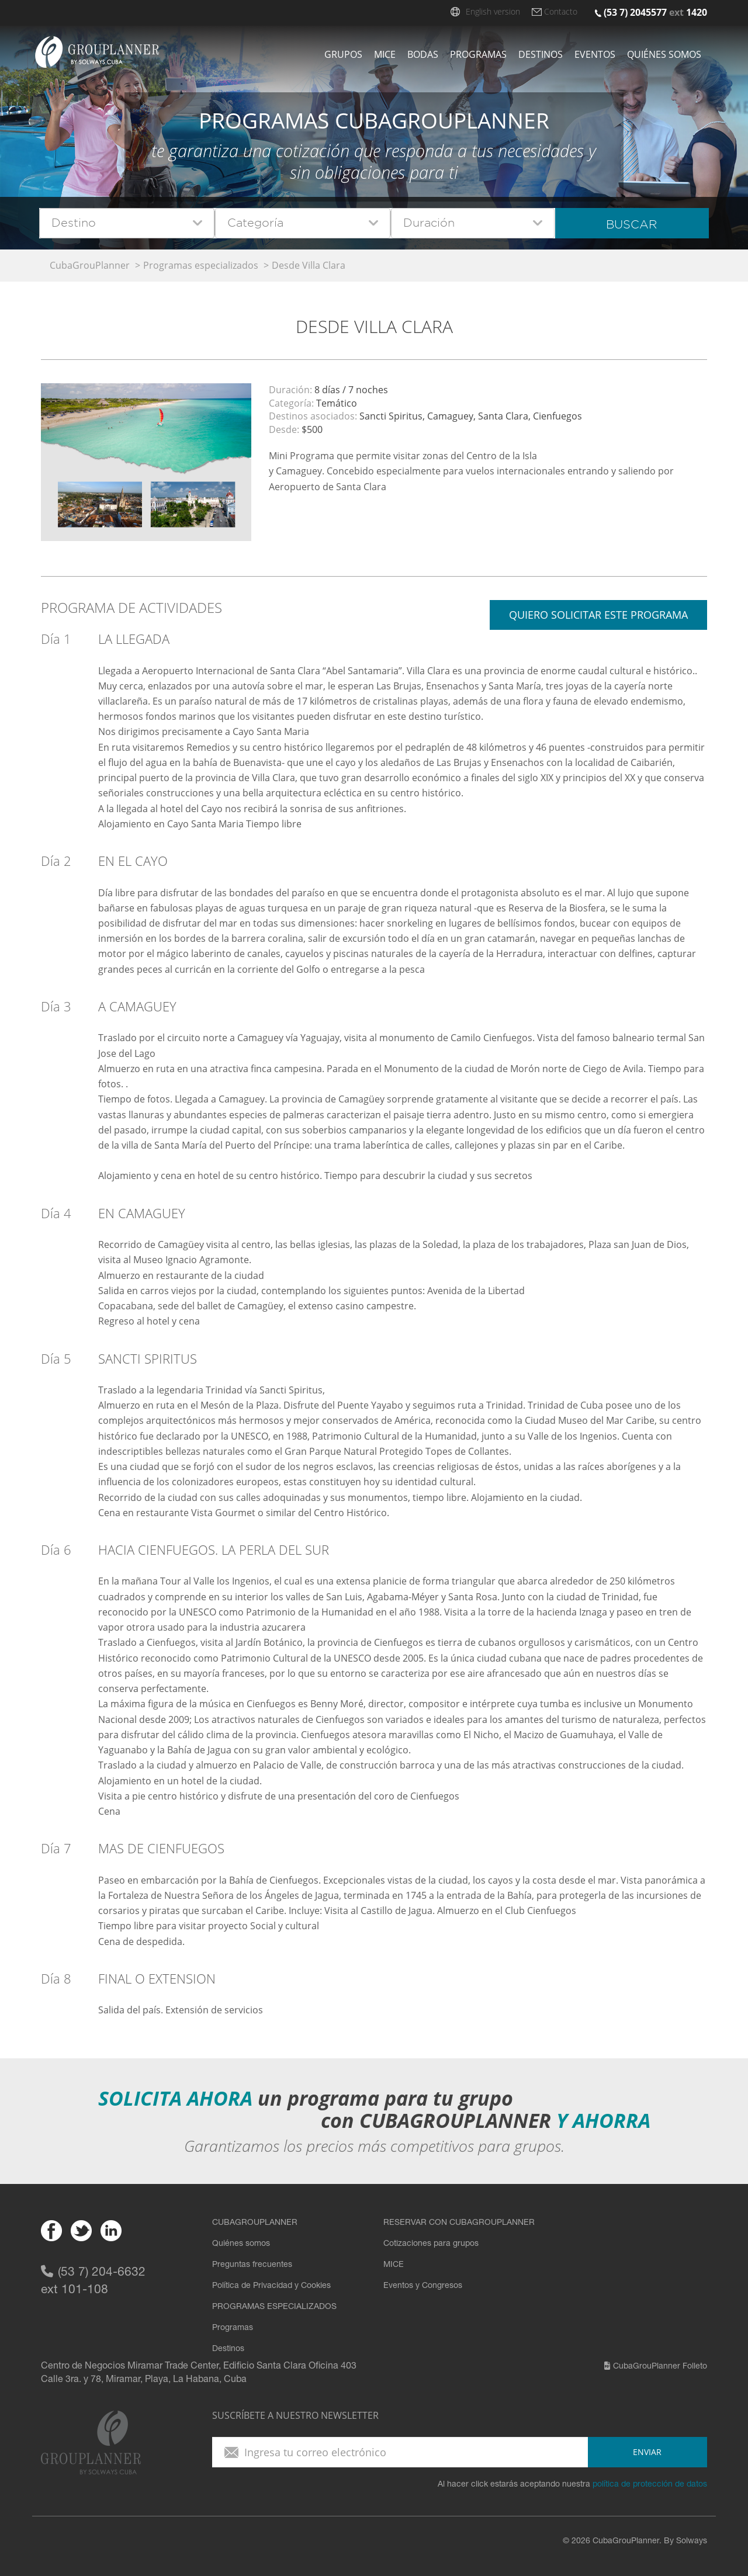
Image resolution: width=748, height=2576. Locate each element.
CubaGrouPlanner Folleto (655, 2367)
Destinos (540, 54)
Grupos (343, 54)
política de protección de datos (650, 2485)
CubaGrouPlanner (90, 265)
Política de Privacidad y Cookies (271, 2286)
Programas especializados (200, 265)
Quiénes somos (664, 54)
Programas (478, 54)
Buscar (631, 224)
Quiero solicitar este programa (598, 615)
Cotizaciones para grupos (431, 2244)
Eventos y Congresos (422, 2286)
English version (493, 11)
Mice (385, 54)
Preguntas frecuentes (252, 2265)
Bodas (422, 54)
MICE (393, 2265)
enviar (647, 2451)
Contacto (560, 11)
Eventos (594, 54)
